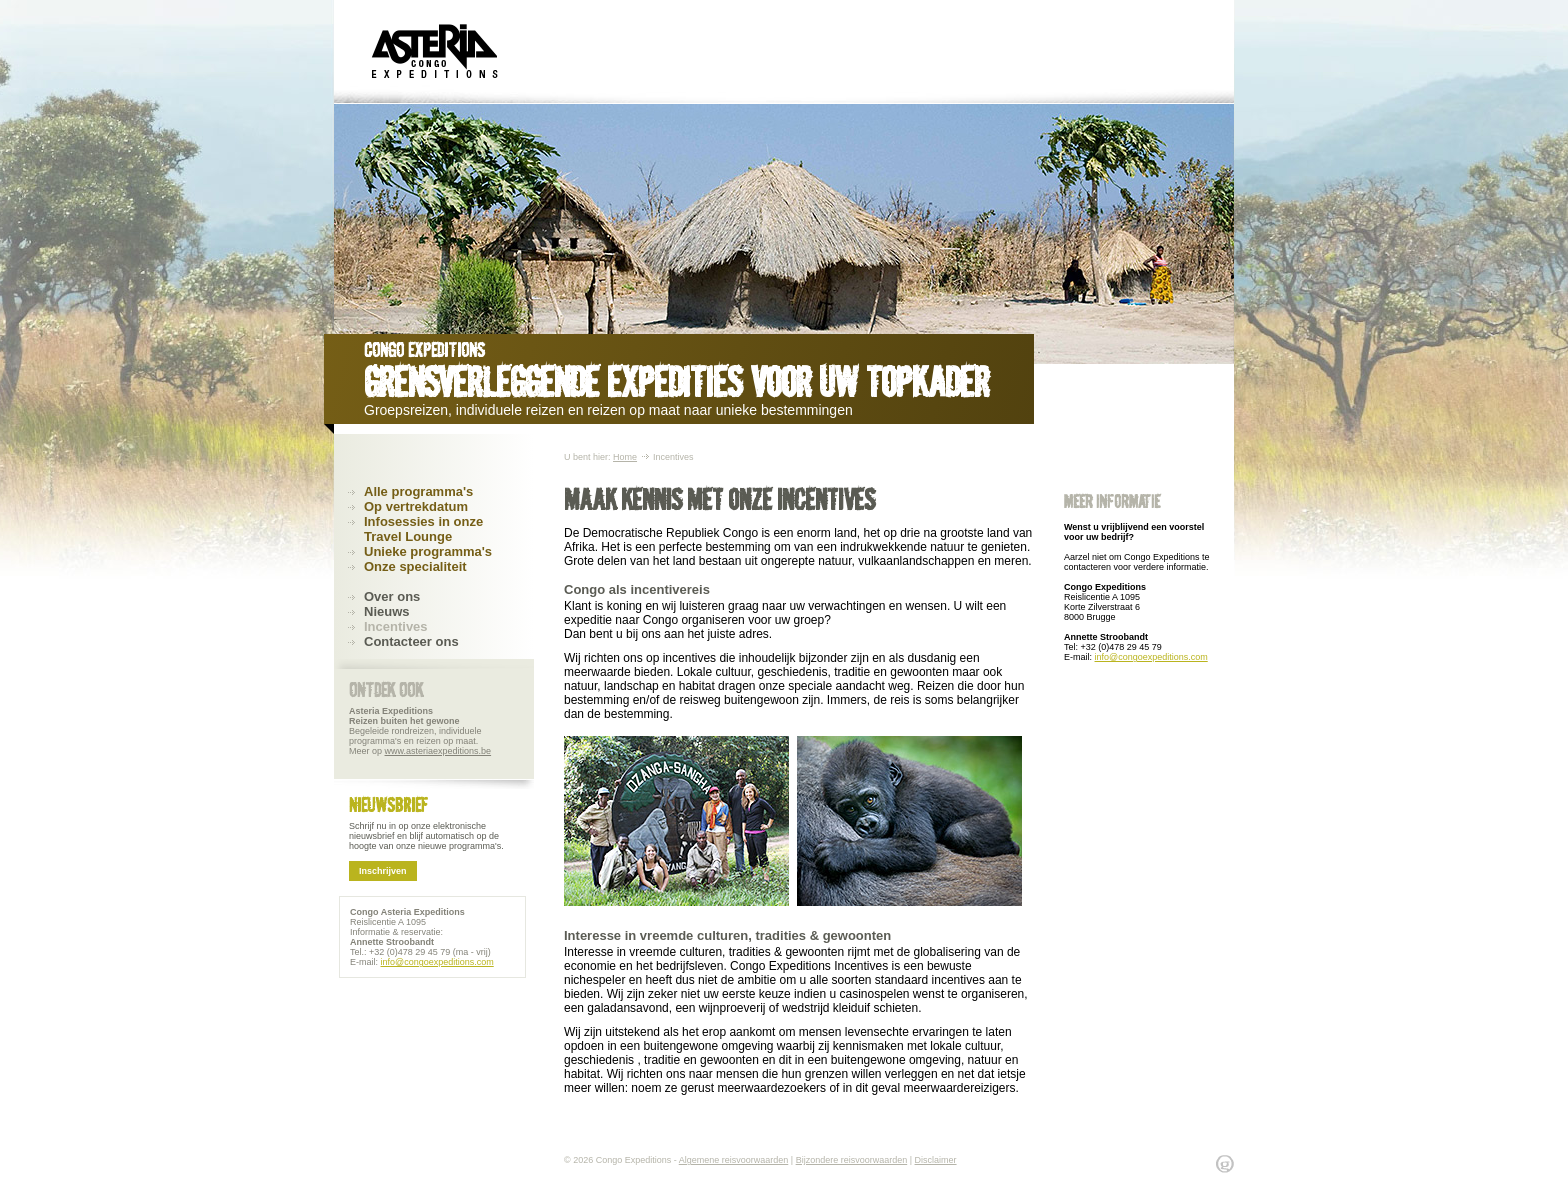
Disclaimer (936, 1160)
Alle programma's (418, 491)
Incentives (396, 626)
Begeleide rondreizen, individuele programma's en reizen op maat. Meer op (420, 731)
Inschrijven (383, 871)
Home (625, 457)
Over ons (392, 596)
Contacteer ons (411, 641)
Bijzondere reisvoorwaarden (852, 1160)
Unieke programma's (428, 551)
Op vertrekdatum (416, 506)
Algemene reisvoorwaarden (734, 1160)
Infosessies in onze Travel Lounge (423, 529)
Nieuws (387, 611)
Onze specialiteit (415, 566)
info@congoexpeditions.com (1151, 657)
